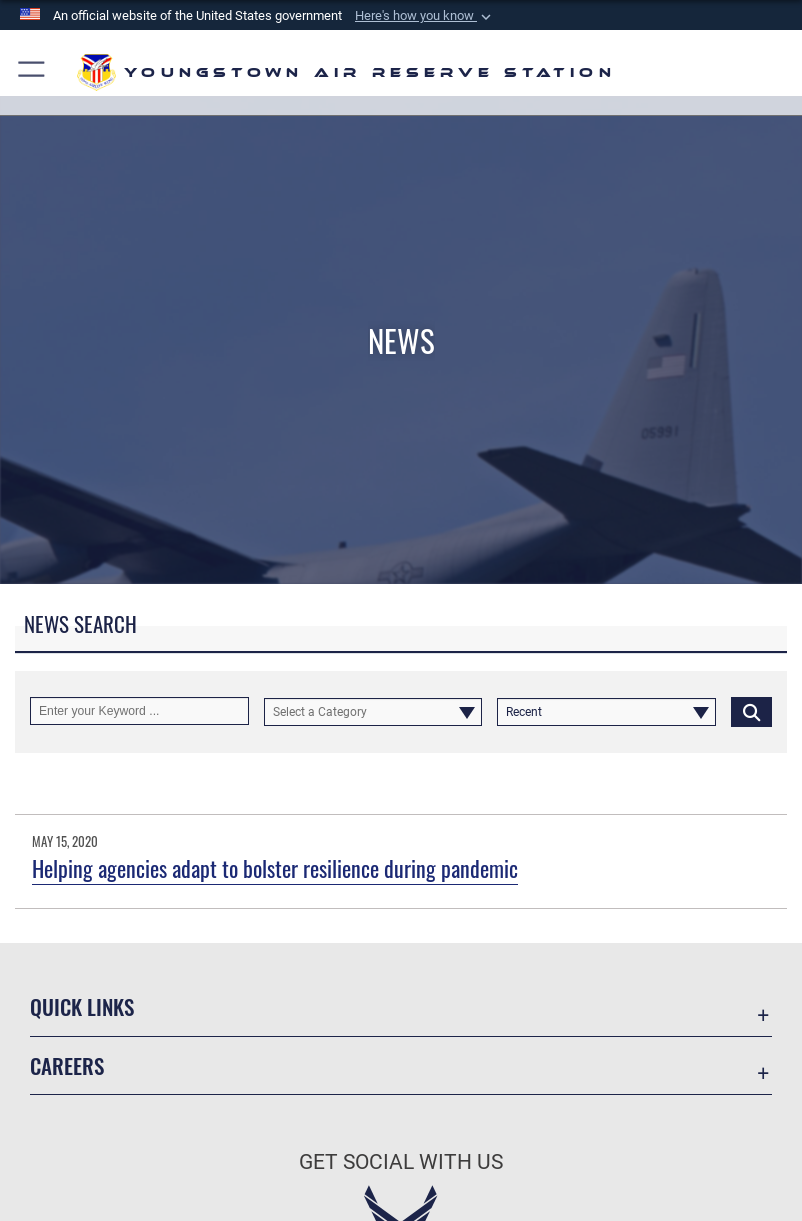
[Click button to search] (751, 711)
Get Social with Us (401, 1162)
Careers (67, 1065)
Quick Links (82, 1006)
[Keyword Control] (139, 711)
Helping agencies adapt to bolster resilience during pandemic (275, 868)
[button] (425, 16)
